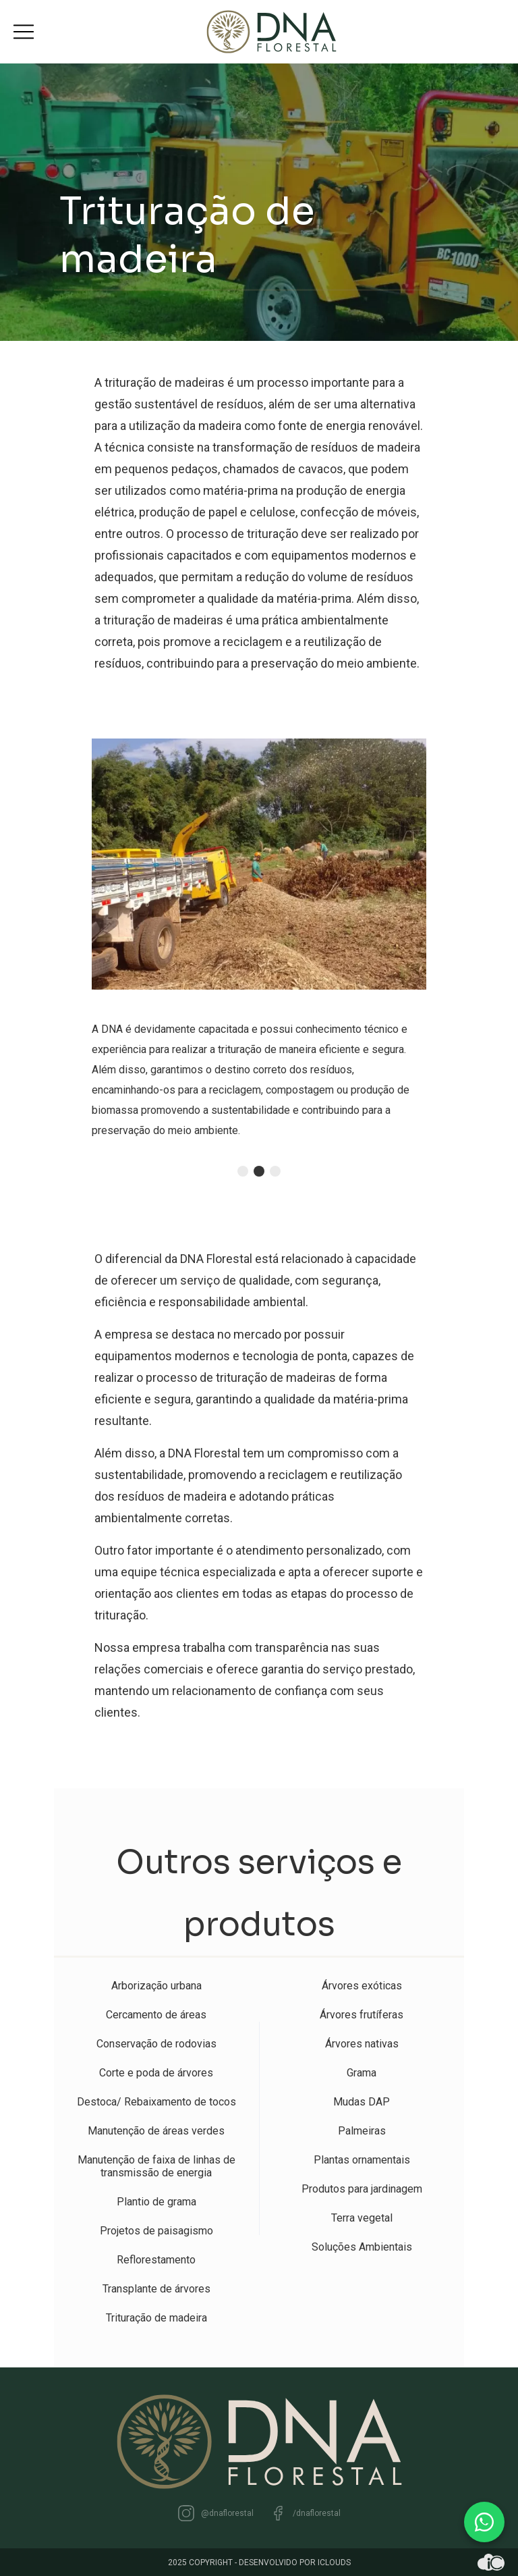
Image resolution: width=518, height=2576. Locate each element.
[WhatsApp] (484, 2522)
